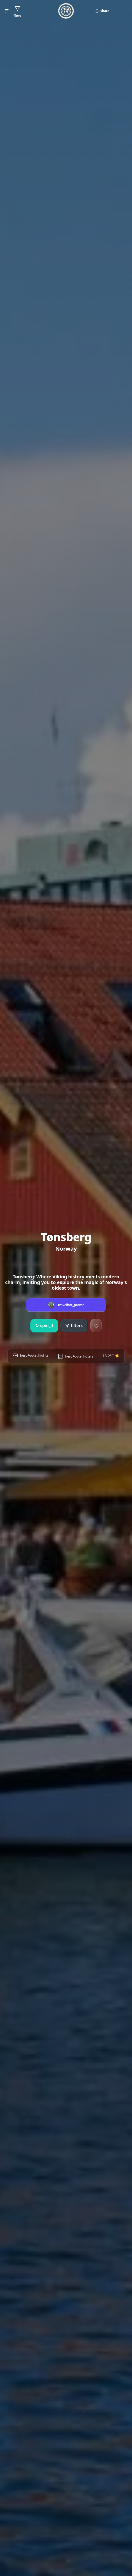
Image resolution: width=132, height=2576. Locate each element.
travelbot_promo (71, 1305)
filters (74, 1325)
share (102, 10)
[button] (6, 10)
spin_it (44, 1325)
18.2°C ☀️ (110, 1355)
